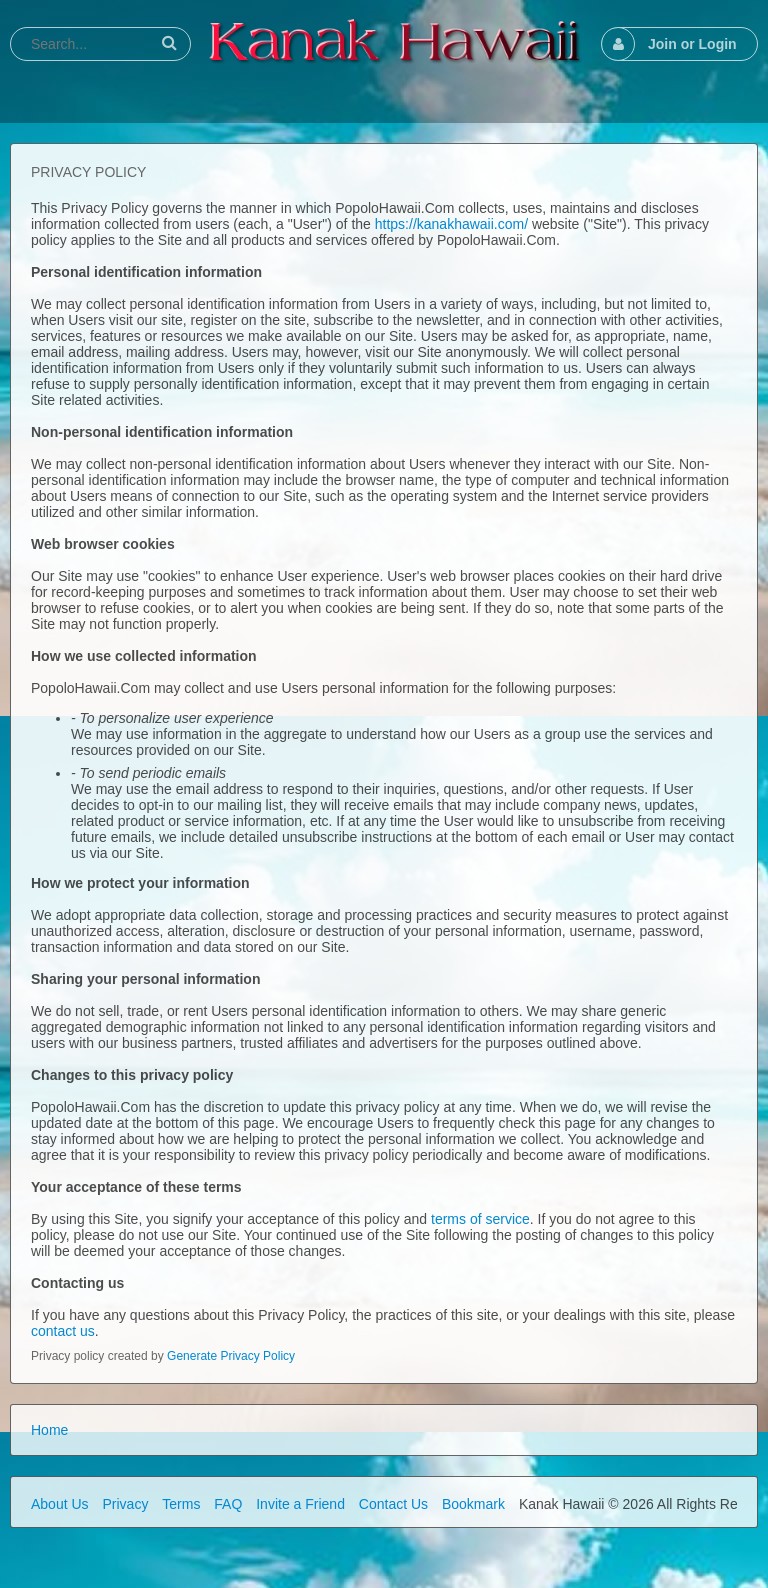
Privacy (125, 1504)
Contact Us (393, 1504)
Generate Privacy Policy (231, 1356)
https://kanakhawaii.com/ (451, 224)
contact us (63, 1331)
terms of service (480, 1219)
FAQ (228, 1504)
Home (49, 1430)
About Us (60, 1504)
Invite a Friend (300, 1504)
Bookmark (473, 1504)
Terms (181, 1504)
